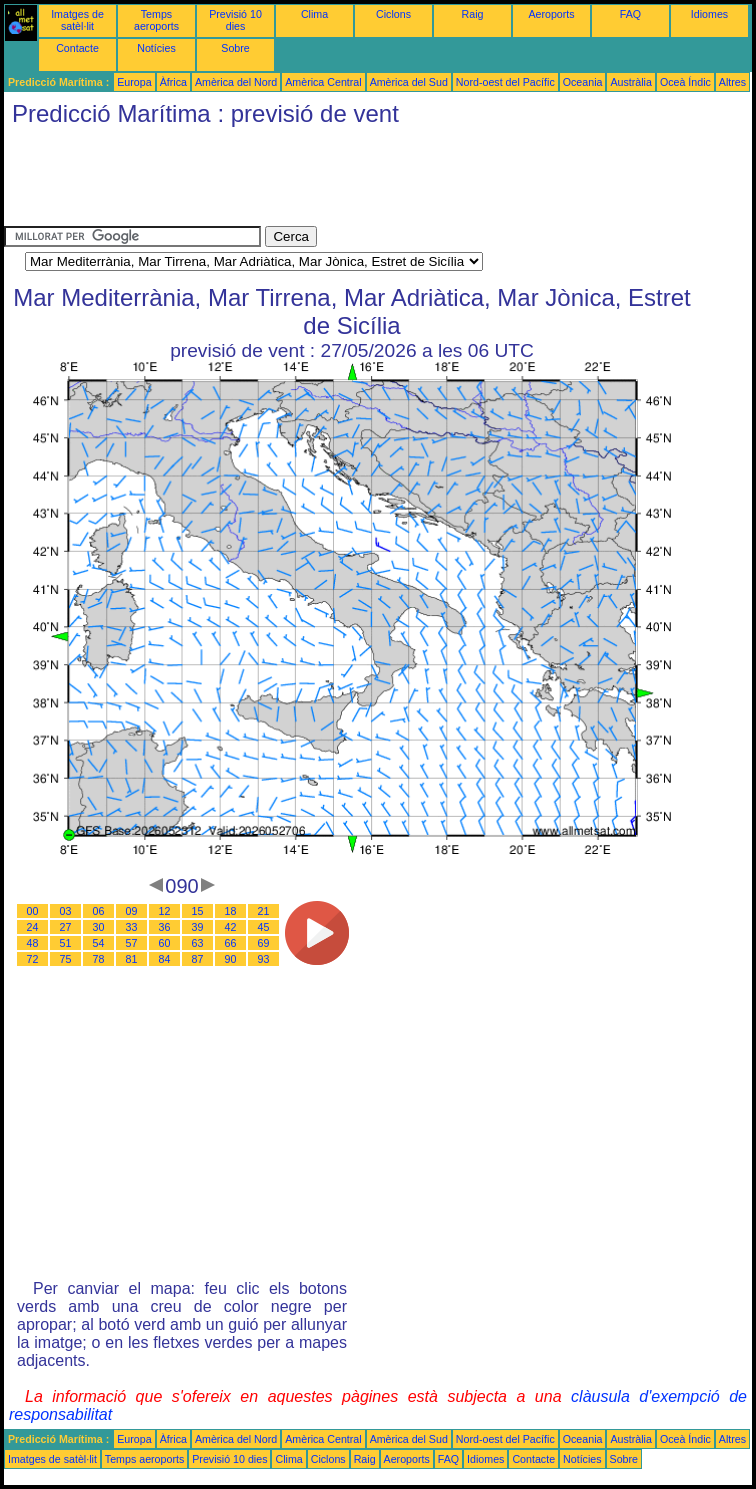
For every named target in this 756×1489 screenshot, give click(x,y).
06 (99, 911)
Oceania (583, 82)
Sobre (235, 48)
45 (264, 927)
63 (198, 943)
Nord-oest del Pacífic (505, 82)
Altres (732, 82)
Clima (314, 14)
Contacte (77, 48)
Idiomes (709, 14)
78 (99, 959)
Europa (134, 82)
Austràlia (630, 82)
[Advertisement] (368, 181)
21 (264, 911)
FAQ (630, 14)
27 (66, 927)
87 (198, 959)
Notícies (156, 48)
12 (165, 911)
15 (198, 911)
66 (231, 943)
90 (231, 959)
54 (99, 943)
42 (231, 927)
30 (99, 927)
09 (132, 911)
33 (132, 927)
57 (132, 943)
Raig (473, 14)
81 (132, 959)
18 (231, 911)
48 (33, 943)
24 (33, 927)
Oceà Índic (685, 82)
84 (165, 959)
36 (165, 927)
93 (264, 959)
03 (66, 911)
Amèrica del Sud (409, 82)
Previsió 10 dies (235, 20)
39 (198, 927)
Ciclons (393, 14)
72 (33, 959)
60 (165, 943)
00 (33, 911)
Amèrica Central (323, 82)
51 (66, 943)
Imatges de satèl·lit (77, 20)
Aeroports (551, 14)
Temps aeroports (156, 20)
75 (66, 959)
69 (264, 943)
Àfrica (173, 82)
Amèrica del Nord (236, 82)
